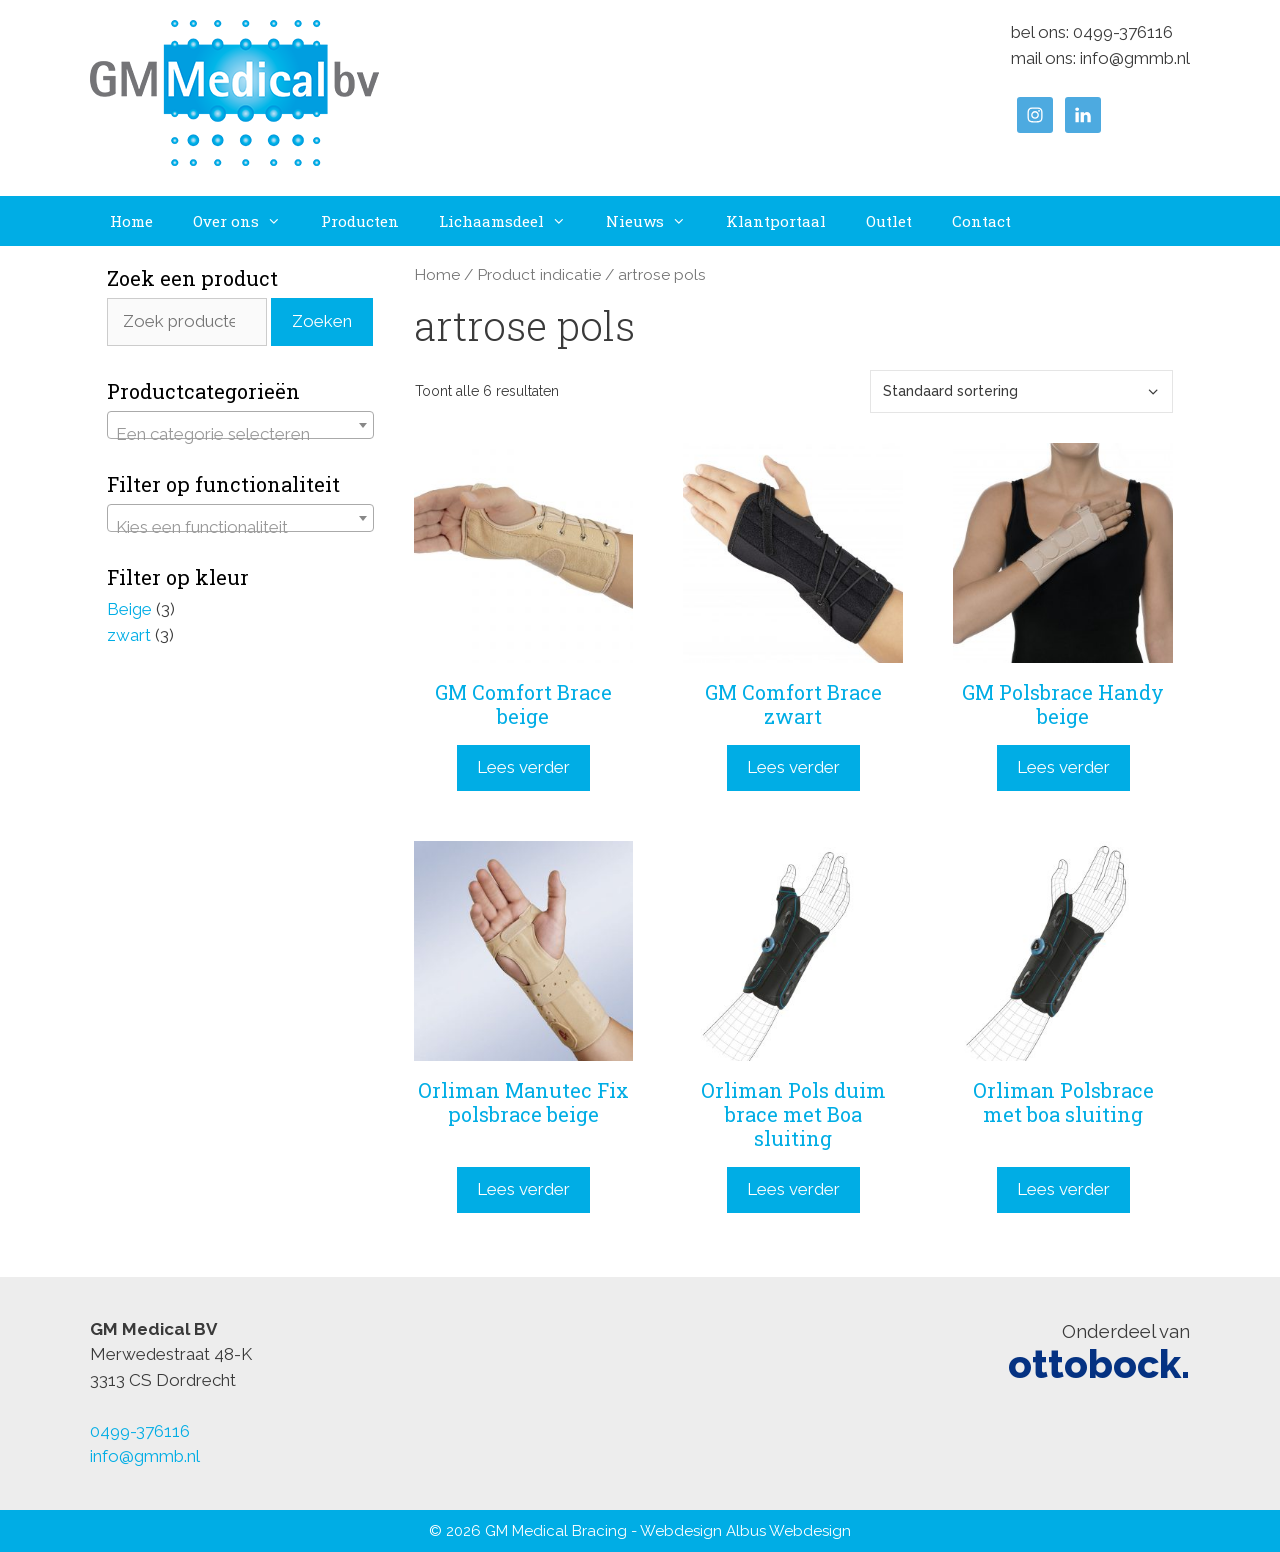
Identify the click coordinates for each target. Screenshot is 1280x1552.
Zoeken (322, 321)
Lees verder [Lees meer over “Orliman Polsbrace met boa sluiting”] (1063, 1189)
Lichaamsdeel (512, 221)
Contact (981, 221)
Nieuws (656, 221)
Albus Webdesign (788, 1531)
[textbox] (240, 434)
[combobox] (240, 425)
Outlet (889, 221)
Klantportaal (776, 221)
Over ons (247, 221)
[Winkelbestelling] (1021, 391)
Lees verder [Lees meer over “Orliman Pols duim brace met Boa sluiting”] (793, 1189)
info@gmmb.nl (1135, 58)
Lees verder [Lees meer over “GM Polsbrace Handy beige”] (1063, 767)
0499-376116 (1123, 32)
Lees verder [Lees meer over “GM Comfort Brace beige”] (523, 767)
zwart (129, 635)
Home (131, 221)
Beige (129, 609)
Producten (360, 221)
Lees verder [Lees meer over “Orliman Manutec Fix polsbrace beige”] (523, 1189)
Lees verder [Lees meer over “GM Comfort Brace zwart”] (793, 767)
